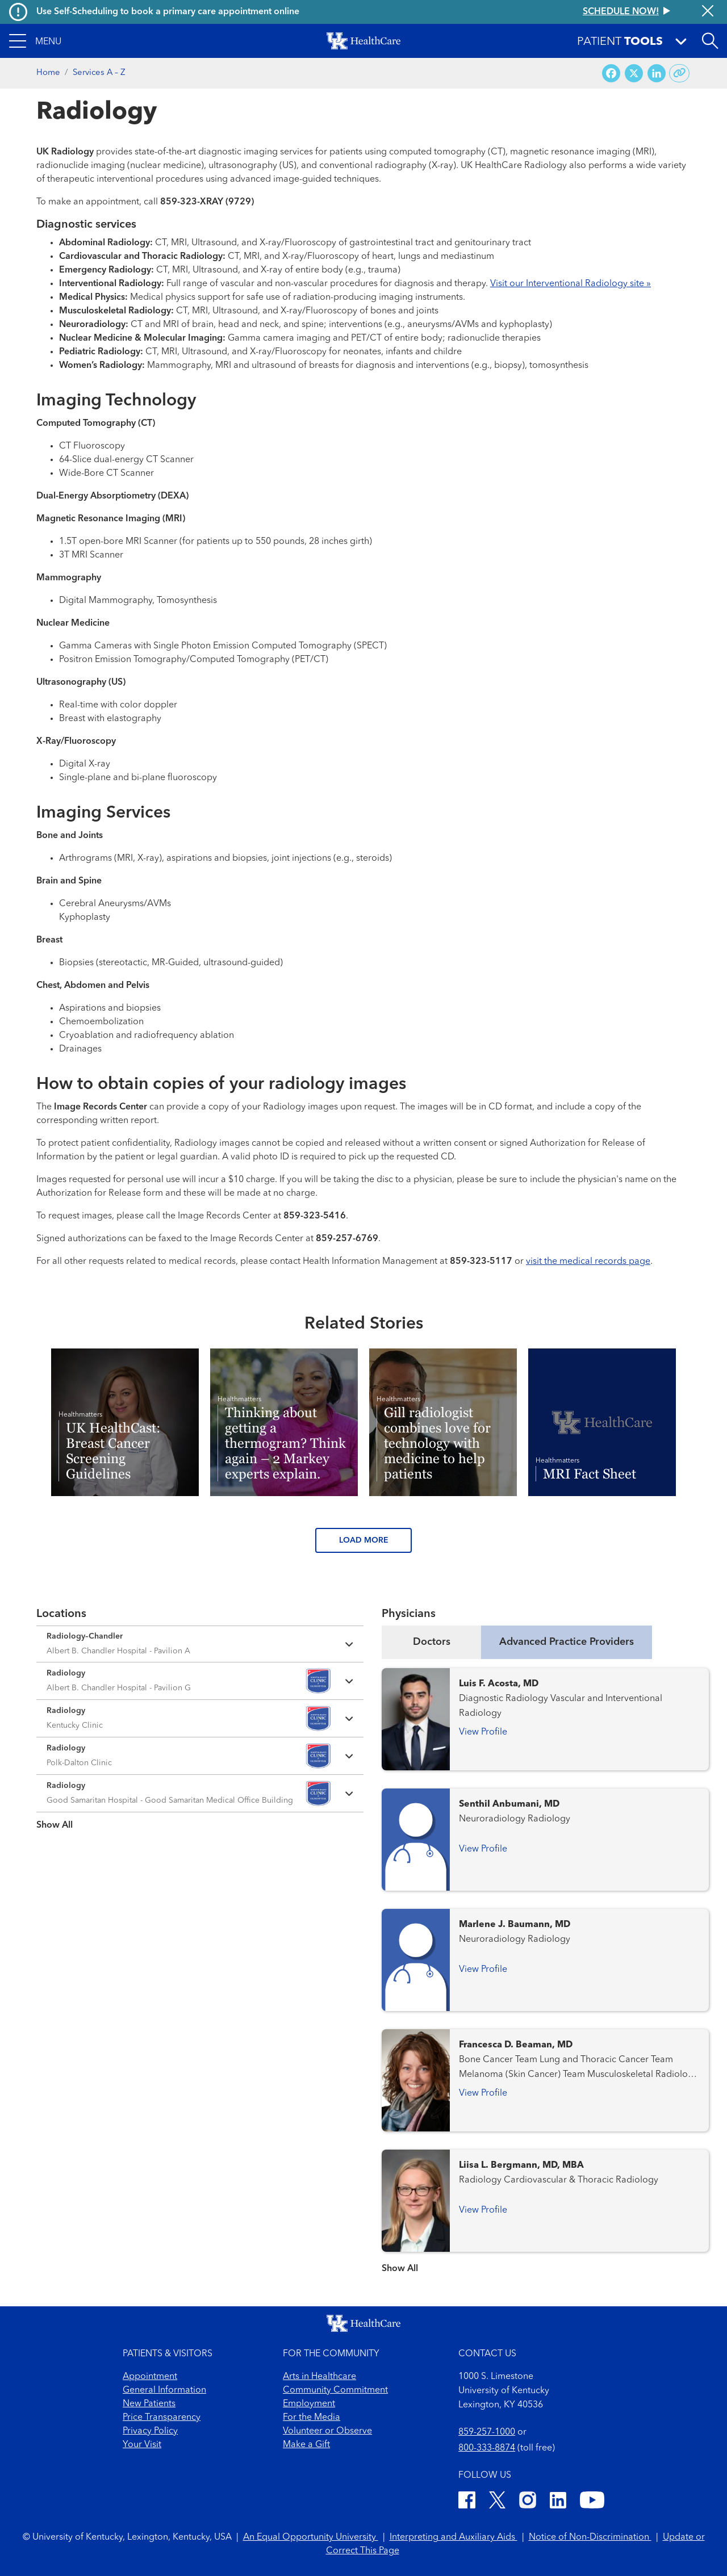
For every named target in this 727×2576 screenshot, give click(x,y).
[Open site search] (710, 41)
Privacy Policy (150, 2431)
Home (48, 73)
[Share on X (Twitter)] (633, 73)
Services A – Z (99, 73)
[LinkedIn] (558, 2501)
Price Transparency (161, 2417)
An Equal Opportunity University (310, 2537)
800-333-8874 (486, 2448)
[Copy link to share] (679, 73)
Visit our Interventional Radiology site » (570, 283)
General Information (164, 2390)
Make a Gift (306, 2444)
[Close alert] (707, 12)
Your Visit (142, 2444)
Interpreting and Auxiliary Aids (453, 2537)
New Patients (149, 2404)
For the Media (311, 2417)
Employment (309, 2404)
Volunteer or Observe (327, 2431)
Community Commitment (335, 2390)
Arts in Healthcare (319, 2376)
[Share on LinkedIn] (656, 73)
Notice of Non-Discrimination (590, 2537)
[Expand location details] (200, 1644)
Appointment (150, 2376)
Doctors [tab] (431, 1642)
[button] (35, 41)
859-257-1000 (486, 2432)
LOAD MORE (363, 1540)
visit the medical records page (588, 1261)
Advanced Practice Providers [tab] (566, 1642)
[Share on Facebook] (611, 73)
